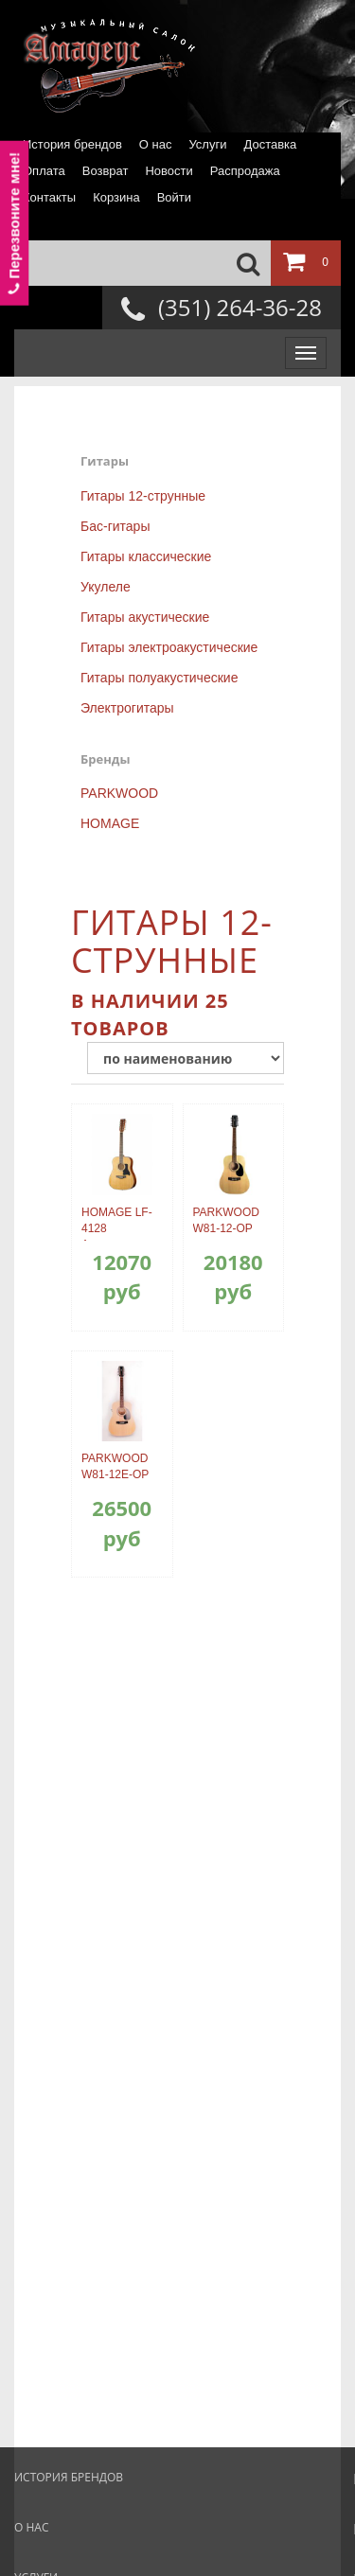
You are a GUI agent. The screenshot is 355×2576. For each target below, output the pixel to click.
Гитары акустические (144, 617)
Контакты (49, 197)
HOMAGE (109, 823)
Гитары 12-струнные (142, 495)
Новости (168, 171)
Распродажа (245, 171)
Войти (174, 197)
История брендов (72, 144)
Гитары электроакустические (168, 647)
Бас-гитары (115, 526)
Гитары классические (145, 556)
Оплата (44, 171)
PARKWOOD (119, 793)
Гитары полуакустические (159, 677)
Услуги (207, 144)
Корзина (116, 197)
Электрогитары (127, 707)
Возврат (105, 171)
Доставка (269, 144)
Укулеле (105, 586)
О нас (155, 144)
